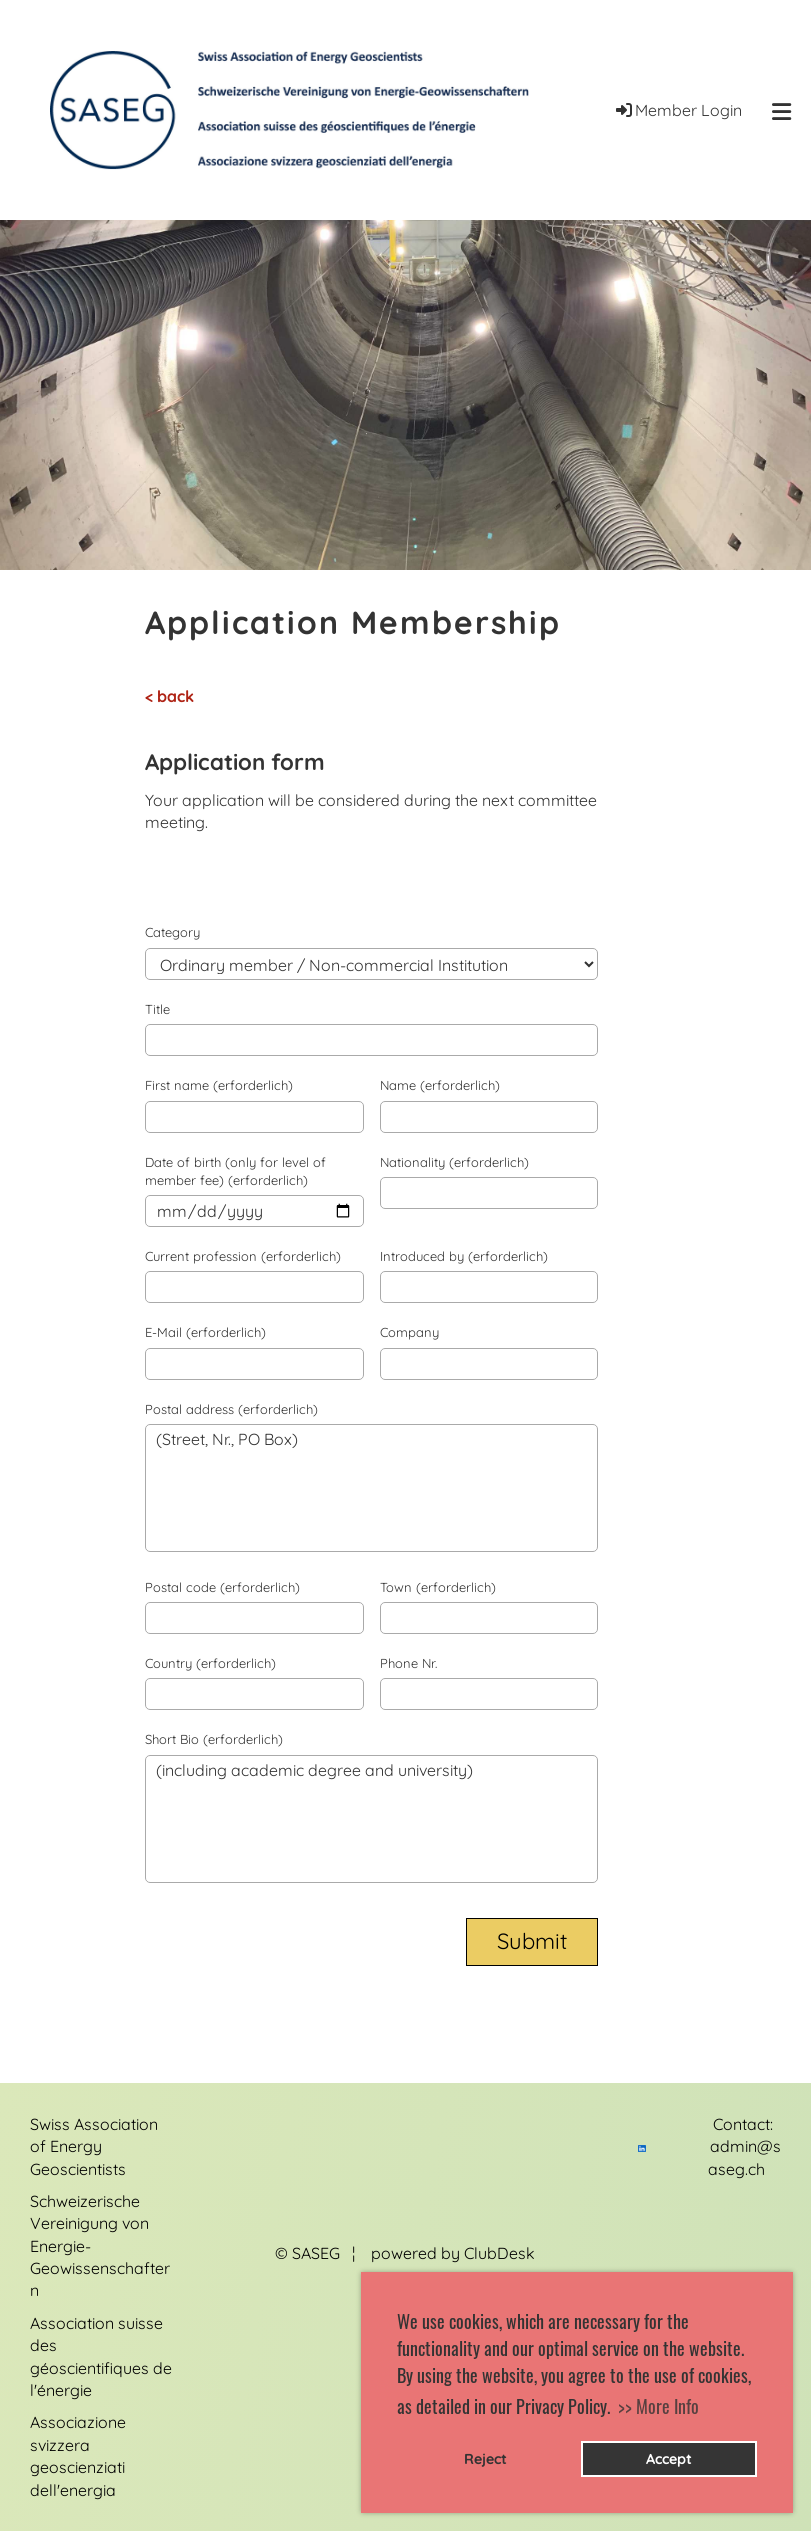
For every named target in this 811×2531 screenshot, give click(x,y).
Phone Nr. (408, 1663)
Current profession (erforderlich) (243, 1256)
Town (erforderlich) (438, 1587)
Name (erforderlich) (440, 1085)
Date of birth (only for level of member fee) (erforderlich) (235, 1171)
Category (172, 932)
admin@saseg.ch (744, 2168)
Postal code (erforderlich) (222, 1587)
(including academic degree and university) (371, 1819)
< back (169, 696)
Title (157, 1009)
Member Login (677, 110)
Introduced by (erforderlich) (464, 1256)
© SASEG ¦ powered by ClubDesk (405, 2253)
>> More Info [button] (658, 2406)
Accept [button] (669, 2459)
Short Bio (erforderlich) (214, 1739)
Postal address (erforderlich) (231, 1409)
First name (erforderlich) (219, 1085)
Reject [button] (485, 2459)
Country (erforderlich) (210, 1663)
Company (409, 1332)
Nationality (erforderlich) (454, 1162)
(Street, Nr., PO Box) (371, 1488)
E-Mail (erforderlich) (205, 1332)
